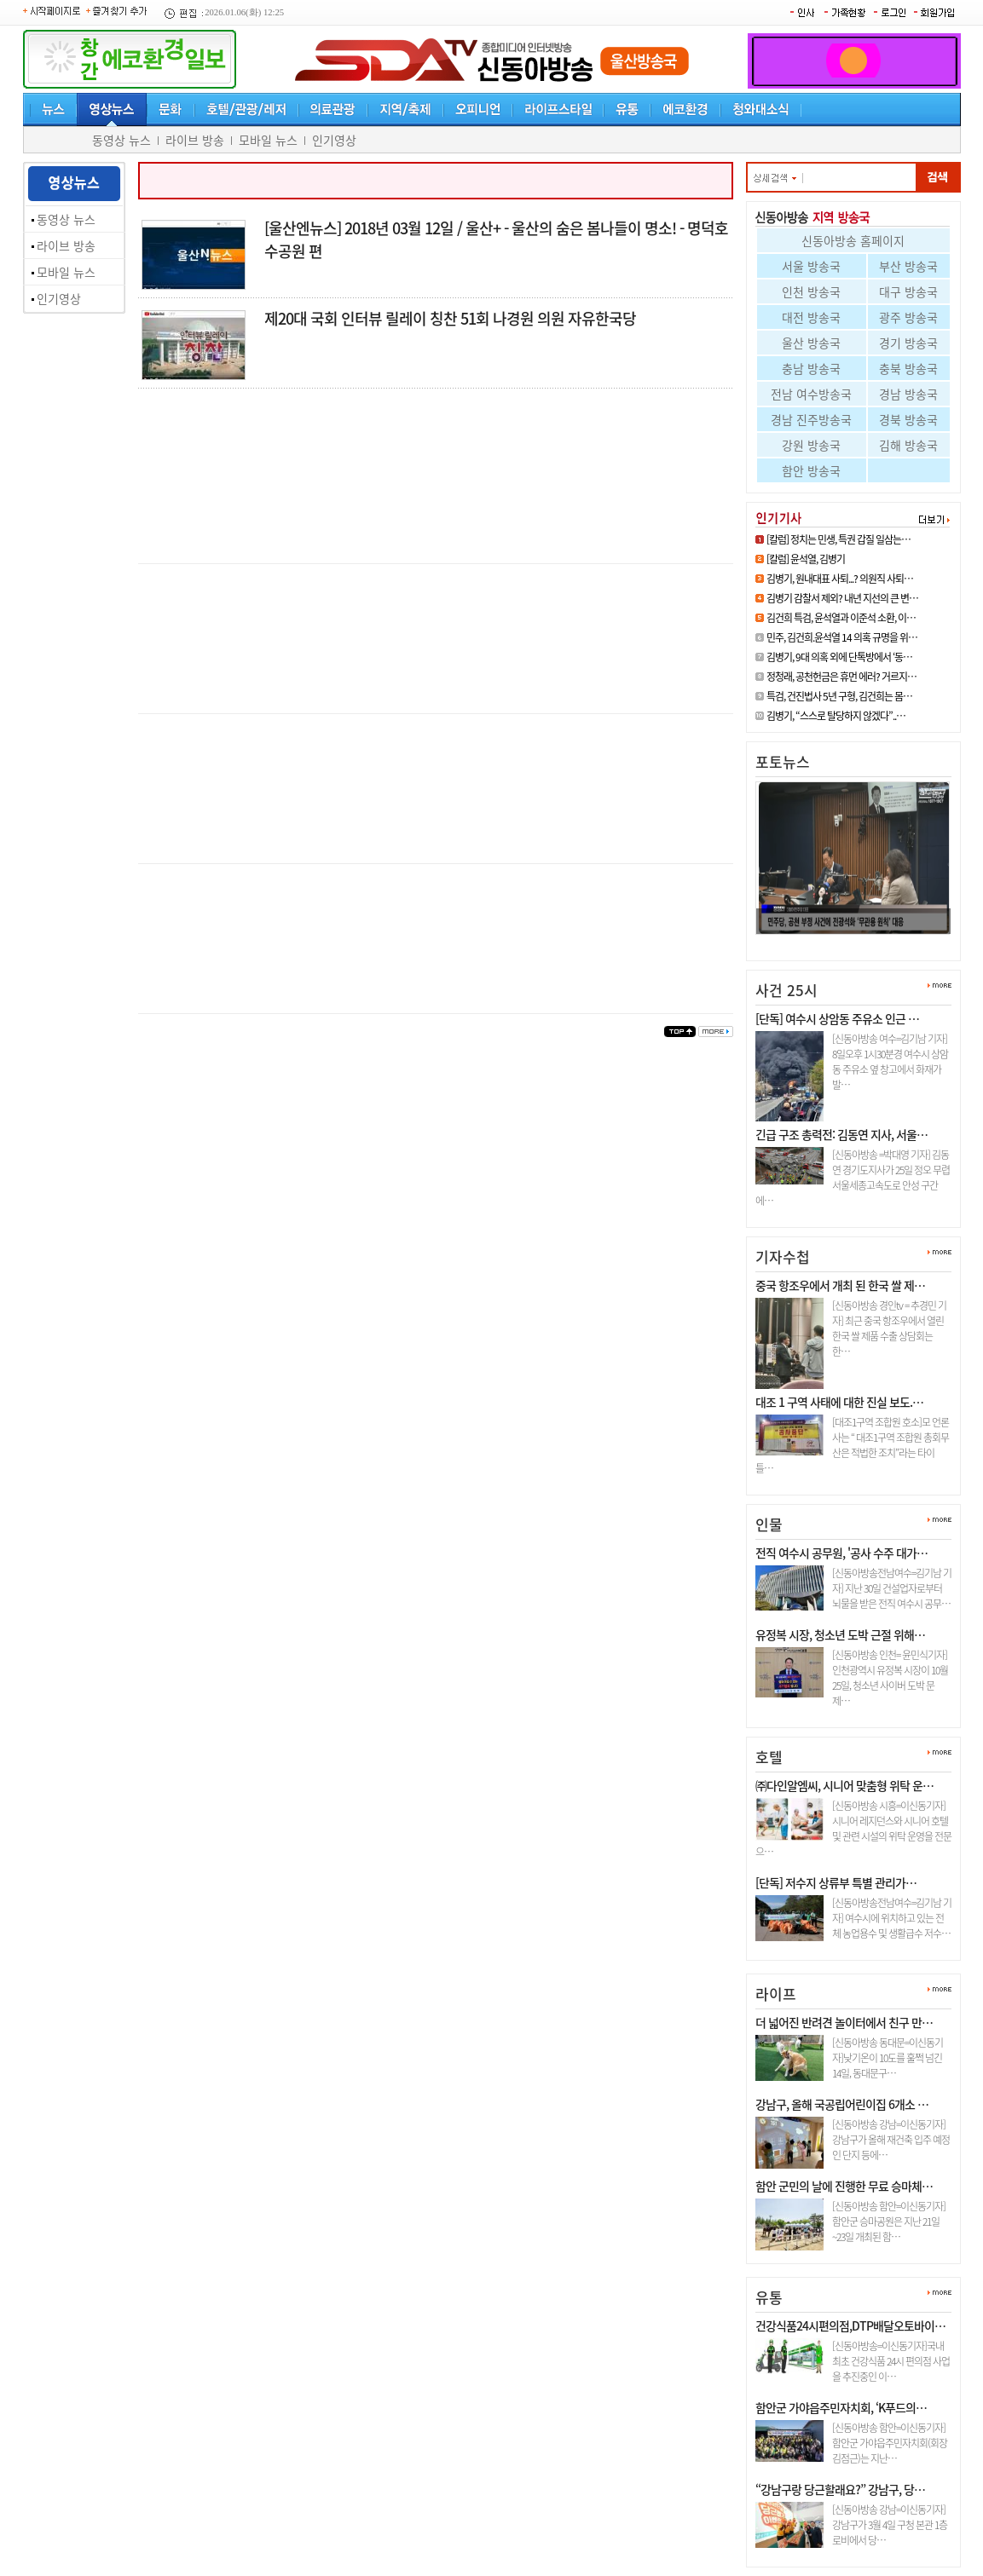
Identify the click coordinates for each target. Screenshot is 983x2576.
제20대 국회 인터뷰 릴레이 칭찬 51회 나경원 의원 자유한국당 (450, 318)
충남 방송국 (811, 368)
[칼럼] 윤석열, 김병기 (805, 559)
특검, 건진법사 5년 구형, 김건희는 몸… (839, 696)
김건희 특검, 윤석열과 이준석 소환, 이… (841, 617)
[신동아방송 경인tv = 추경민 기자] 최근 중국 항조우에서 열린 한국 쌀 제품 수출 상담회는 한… (889, 1328)
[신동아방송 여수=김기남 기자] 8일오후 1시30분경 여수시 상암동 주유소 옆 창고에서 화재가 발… (890, 1061)
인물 (769, 1524)
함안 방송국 (811, 470)
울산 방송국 (811, 342)
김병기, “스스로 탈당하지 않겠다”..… (835, 715)
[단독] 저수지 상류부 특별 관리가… (836, 1882)
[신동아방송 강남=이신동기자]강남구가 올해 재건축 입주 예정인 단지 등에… (891, 2140)
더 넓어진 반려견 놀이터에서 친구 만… (844, 2022)
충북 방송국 (908, 368)
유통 (769, 2297)
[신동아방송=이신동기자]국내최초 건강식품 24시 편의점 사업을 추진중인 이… (891, 2361)
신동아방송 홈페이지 (853, 240)
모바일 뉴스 (268, 139)
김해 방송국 (908, 444)
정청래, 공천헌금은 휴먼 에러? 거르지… (841, 676)
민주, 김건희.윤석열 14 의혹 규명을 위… (841, 637)
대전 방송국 (811, 317)
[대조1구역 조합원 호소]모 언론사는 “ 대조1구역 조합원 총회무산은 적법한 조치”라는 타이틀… (852, 1445)
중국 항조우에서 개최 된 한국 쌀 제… (840, 1285)
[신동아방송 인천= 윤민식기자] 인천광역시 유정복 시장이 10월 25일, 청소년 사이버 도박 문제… (890, 1678)
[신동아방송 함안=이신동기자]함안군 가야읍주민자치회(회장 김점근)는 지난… (889, 2443)
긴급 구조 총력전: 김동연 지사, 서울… (841, 1134)
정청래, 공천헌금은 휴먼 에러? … (843, 941)
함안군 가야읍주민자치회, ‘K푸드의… (841, 2407)
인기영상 (334, 139)
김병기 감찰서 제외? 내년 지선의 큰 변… (842, 598)
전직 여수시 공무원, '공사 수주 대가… (841, 1552)
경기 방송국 (908, 342)
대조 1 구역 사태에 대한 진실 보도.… (839, 1401)
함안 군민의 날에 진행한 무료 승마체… (844, 2185)
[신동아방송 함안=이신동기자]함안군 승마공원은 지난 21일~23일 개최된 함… (888, 2222)
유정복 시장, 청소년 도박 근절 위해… (840, 1634)
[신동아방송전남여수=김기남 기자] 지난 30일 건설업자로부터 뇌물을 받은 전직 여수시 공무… (891, 1588)
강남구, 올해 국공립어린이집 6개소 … (841, 2103)
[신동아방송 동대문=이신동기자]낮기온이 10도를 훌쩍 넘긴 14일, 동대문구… (887, 2058)
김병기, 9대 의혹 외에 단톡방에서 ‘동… (839, 657)
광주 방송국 (908, 317)
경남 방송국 (908, 393)
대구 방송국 (908, 291)
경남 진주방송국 (811, 419)
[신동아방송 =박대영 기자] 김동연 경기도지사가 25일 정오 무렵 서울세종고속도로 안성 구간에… (852, 1177)
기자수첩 (782, 1256)
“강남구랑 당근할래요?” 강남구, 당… (840, 2489)
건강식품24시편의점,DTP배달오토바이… (850, 2325)
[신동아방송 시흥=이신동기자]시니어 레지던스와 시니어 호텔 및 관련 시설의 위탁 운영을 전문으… (853, 1828)
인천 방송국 (811, 291)
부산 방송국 (908, 265)
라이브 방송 (194, 139)
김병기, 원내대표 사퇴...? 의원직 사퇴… (839, 578)
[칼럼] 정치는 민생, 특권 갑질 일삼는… (838, 539)
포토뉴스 (782, 761)
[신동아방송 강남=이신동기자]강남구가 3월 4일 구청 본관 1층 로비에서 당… (889, 2525)
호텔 (769, 1756)
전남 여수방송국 (811, 393)
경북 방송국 (908, 419)
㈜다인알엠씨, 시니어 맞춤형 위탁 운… (844, 1785)
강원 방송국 (811, 444)
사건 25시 (786, 989)
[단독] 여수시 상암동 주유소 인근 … (837, 1018)
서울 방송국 (811, 265)
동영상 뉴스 (121, 139)
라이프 (775, 1993)
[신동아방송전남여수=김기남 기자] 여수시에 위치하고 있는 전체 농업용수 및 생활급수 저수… (891, 1918)
